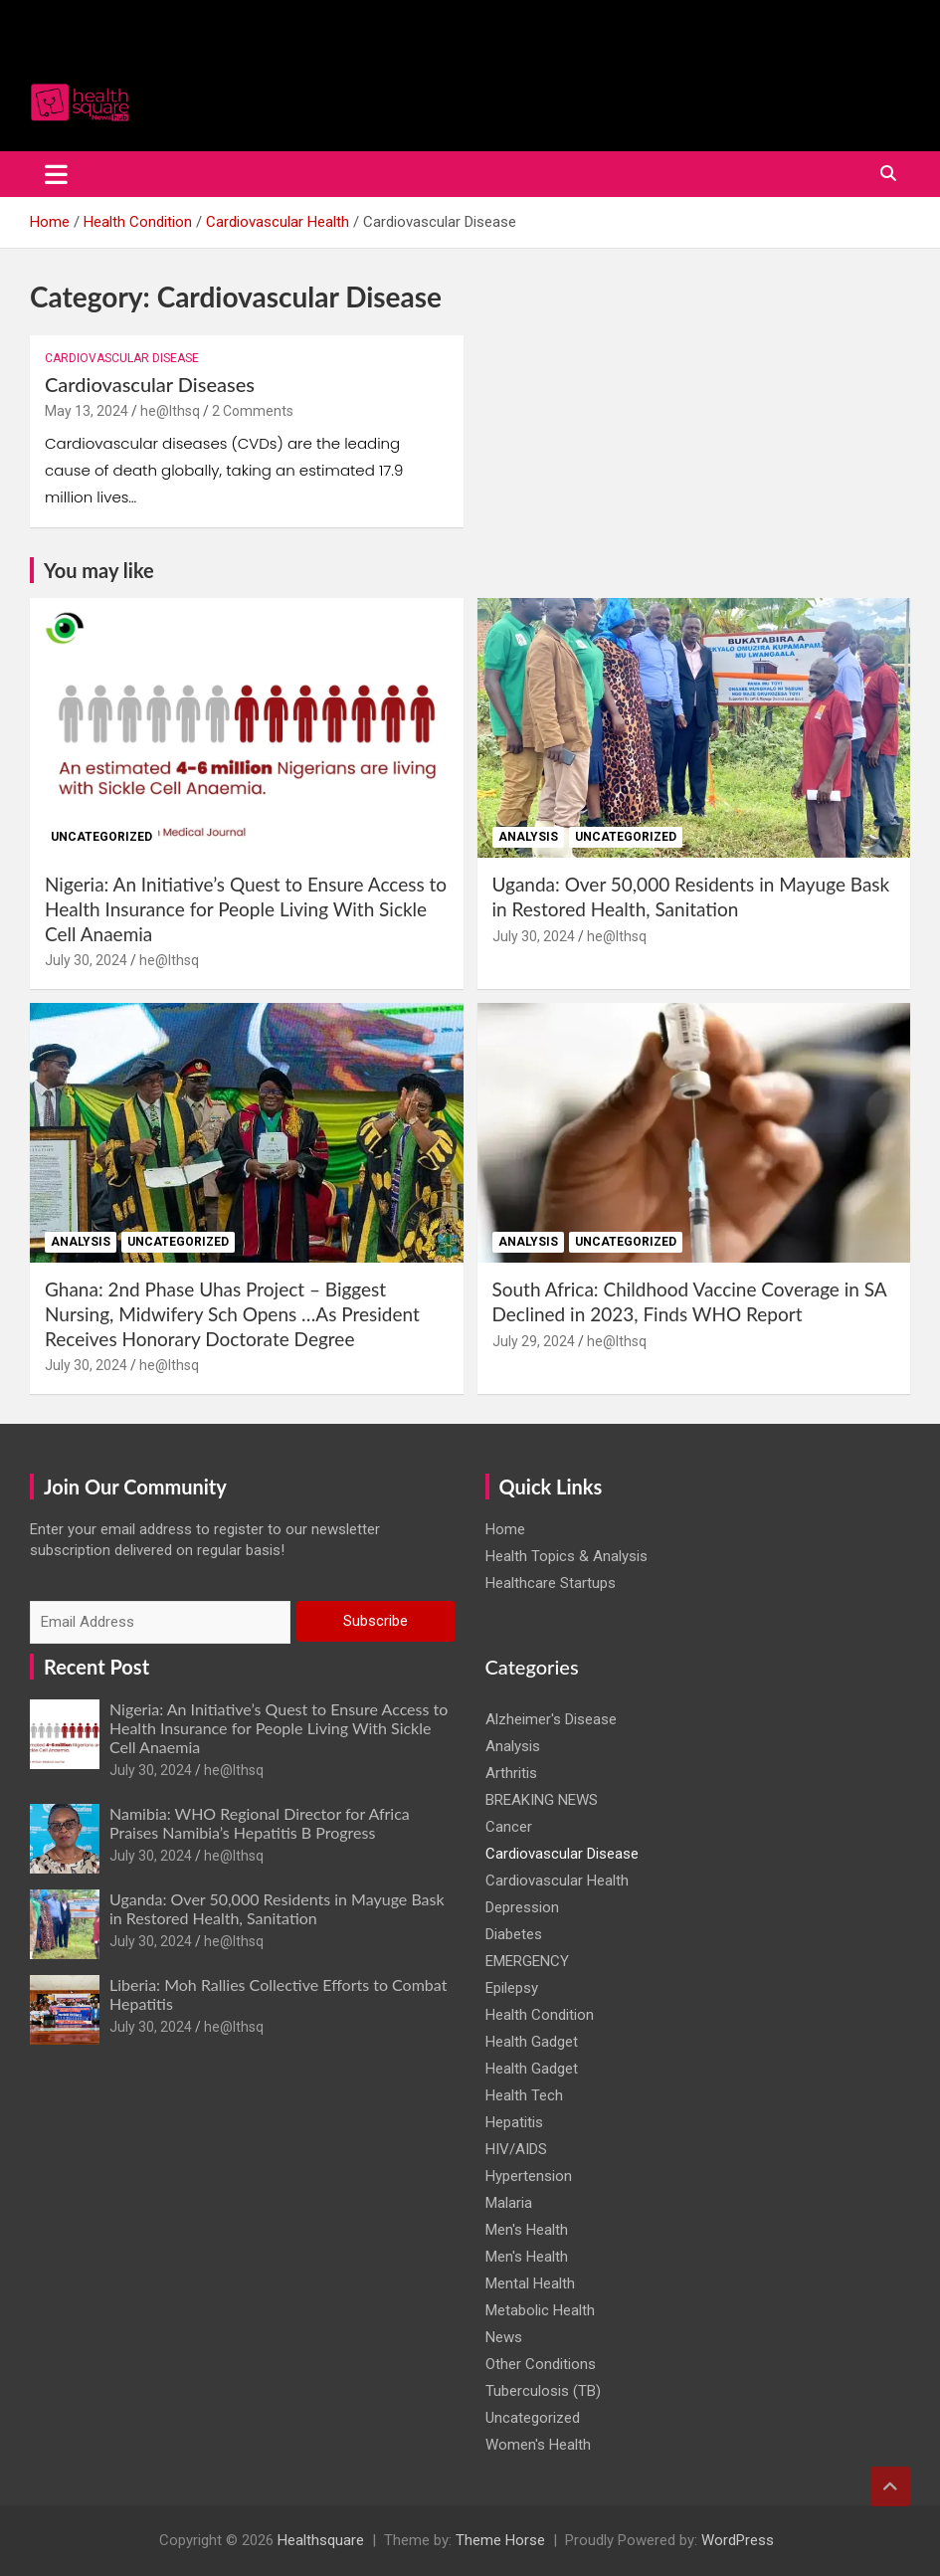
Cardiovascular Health (557, 1880)
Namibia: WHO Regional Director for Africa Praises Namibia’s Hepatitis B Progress (259, 1823)
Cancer (508, 1827)
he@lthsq (170, 411)
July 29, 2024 (533, 1341)
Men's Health (526, 2230)
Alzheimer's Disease (551, 1719)
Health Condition (539, 2015)
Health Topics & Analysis (566, 1556)
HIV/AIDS (516, 2149)
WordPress (737, 2540)
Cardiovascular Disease (122, 358)
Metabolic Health (540, 2310)
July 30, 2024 (86, 960)
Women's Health (538, 2445)
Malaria (508, 2203)
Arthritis (511, 1773)
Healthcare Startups (550, 1583)
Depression (522, 1907)
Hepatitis (514, 2122)
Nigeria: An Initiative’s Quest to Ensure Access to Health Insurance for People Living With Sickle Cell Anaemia (246, 908)
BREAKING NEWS (541, 1800)
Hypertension (528, 2176)
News (503, 2337)
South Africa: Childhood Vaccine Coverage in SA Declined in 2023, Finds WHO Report (689, 1301)
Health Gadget (531, 2042)
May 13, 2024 (86, 411)
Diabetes (513, 1934)
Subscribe (375, 1621)
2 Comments (252, 411)
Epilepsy (511, 1988)
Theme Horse (500, 2540)
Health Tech (524, 2095)
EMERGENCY (527, 1961)
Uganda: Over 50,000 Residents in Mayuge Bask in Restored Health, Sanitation (691, 896)
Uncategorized (101, 837)
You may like (99, 570)
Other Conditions (540, 2364)
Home (505, 1529)
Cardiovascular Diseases (150, 384)
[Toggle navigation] (56, 174)
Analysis (528, 837)
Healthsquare (321, 2540)
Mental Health (530, 2283)
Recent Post (96, 1667)
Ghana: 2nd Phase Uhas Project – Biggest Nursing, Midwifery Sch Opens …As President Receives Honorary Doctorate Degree (232, 1313)
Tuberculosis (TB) (543, 2391)
